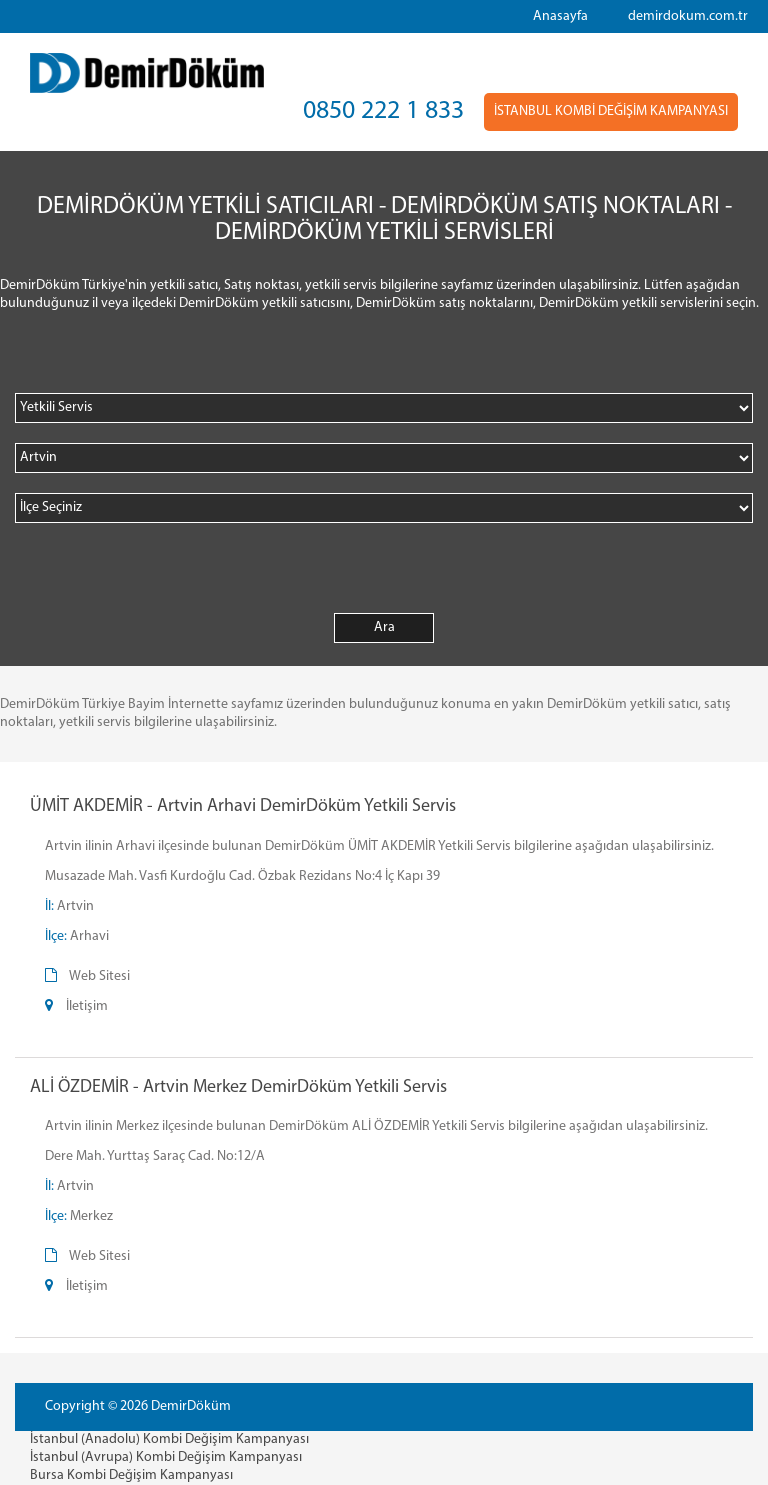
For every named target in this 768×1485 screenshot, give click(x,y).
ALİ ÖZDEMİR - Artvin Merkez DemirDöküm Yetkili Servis (238, 1087)
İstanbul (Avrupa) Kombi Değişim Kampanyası (166, 1457)
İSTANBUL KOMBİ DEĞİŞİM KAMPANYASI (611, 111)
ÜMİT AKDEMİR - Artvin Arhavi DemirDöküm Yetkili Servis (243, 806)
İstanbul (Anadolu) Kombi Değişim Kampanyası (169, 1439)
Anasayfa (560, 16)
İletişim (87, 1006)
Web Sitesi (99, 976)
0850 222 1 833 (383, 111)
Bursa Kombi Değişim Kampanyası (131, 1475)
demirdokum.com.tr (688, 16)
